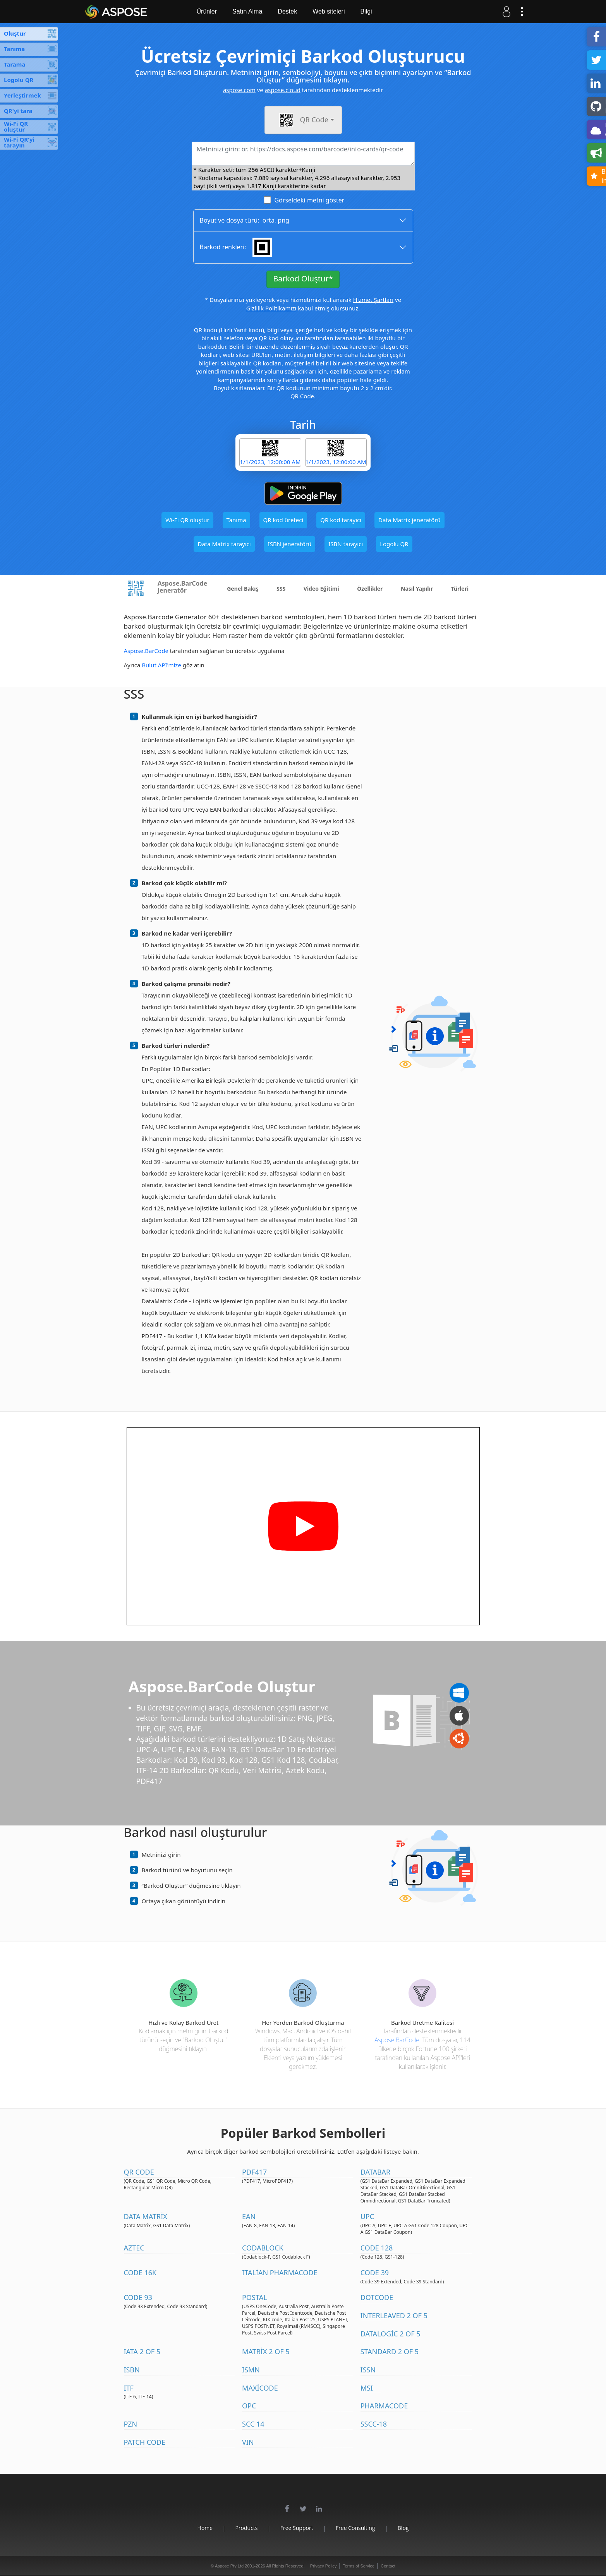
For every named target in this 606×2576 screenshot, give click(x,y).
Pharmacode (384, 2405)
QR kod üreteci (283, 520)
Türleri (460, 588)
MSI (367, 2388)
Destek (287, 11)
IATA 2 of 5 (142, 2351)
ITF (129, 2388)
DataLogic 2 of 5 (391, 2333)
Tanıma (236, 520)
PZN (130, 2424)
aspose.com (239, 90)
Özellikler (370, 588)
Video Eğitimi (321, 588)
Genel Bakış (242, 588)
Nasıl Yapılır (417, 588)
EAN (249, 2216)
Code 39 (375, 2272)
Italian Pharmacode (279, 2272)
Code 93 (138, 2297)
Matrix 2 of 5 (265, 2351)
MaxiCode (260, 2388)
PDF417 (254, 2172)
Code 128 (377, 2247)
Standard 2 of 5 (390, 2351)
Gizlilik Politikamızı (271, 308)
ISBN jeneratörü (290, 544)
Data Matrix (145, 2216)
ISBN (132, 2369)
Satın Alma (247, 11)
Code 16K (140, 2272)
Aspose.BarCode (146, 651)
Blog (403, 2527)
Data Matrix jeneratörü (409, 520)
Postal (254, 2297)
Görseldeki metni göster (309, 200)
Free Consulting (355, 2527)
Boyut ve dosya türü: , (244, 220)
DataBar (376, 2172)
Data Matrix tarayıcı (224, 544)
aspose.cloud (282, 90)
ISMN (251, 2369)
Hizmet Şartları (373, 299)
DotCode (377, 2297)
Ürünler (207, 11)
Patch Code (145, 2442)
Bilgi (366, 11)
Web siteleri (328, 11)
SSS (280, 588)
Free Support (296, 2527)
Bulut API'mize (161, 665)
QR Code (302, 396)
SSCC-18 (374, 2424)
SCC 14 (253, 2424)
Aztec (134, 2247)
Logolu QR (394, 544)
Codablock (262, 2247)
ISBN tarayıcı (345, 544)
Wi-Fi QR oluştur (187, 520)
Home (205, 2527)
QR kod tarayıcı (340, 520)
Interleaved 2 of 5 (394, 2315)
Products (246, 2527)
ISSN (368, 2369)
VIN (248, 2442)
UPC (367, 2216)
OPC (249, 2405)
